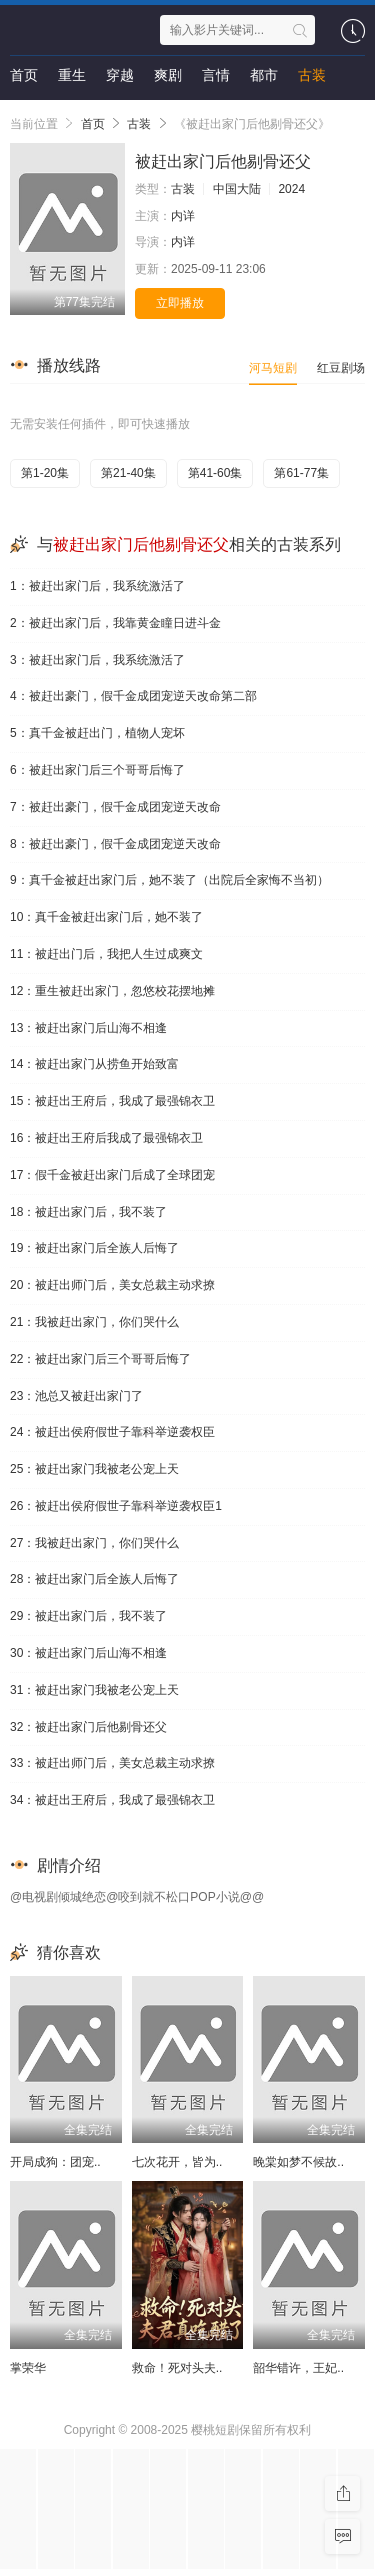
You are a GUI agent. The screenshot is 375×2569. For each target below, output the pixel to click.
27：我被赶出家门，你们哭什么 (94, 1543)
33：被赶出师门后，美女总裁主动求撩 (112, 1763)
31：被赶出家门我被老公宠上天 (94, 1690)
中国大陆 (237, 189)
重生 (72, 75)
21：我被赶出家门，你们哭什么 (94, 1322)
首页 (24, 75)
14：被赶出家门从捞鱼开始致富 (94, 1064)
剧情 (72, 115)
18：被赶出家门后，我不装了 (88, 1212)
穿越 (120, 75)
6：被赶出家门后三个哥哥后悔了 (97, 770)
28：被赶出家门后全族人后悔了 (94, 1579)
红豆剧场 (341, 368)
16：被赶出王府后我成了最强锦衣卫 (106, 1138)
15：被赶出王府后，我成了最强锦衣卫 (112, 1101)
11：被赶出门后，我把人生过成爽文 (106, 954)
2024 (291, 189)
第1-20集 (45, 473)
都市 (264, 75)
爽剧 (168, 75)
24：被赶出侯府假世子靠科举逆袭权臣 (112, 1432)
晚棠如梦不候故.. (298, 2162)
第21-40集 (128, 473)
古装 (312, 75)
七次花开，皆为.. (177, 2162)
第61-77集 (301, 473)
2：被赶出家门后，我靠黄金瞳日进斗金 (115, 623)
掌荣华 (28, 2368)
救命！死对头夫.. (177, 2368)
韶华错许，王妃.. (298, 2368)
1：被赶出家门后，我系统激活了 (97, 586)
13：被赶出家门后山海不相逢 (88, 1028)
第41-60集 (215, 473)
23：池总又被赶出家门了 (76, 1396)
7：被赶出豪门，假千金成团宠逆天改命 (115, 807)
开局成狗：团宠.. (55, 2162)
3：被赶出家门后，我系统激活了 (97, 660)
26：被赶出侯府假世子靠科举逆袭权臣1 (116, 1506)
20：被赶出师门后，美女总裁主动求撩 (112, 1285)
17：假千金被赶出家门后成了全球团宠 (112, 1175)
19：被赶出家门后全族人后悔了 (94, 1248)
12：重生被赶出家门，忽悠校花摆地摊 (112, 991)
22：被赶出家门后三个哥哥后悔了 (100, 1359)
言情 (216, 75)
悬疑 (24, 115)
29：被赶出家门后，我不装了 (88, 1616)
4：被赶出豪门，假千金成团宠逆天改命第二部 (133, 696)
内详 (183, 216)
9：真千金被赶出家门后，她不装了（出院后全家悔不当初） (169, 880)
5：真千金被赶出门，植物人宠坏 (97, 733)
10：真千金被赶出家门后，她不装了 (106, 917)
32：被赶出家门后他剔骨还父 (88, 1727)
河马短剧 (273, 368)
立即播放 (180, 303)
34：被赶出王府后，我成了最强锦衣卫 (112, 1800)
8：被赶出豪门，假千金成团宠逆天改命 (115, 844)
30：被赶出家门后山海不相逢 (88, 1653)
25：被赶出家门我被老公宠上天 (94, 1469)
